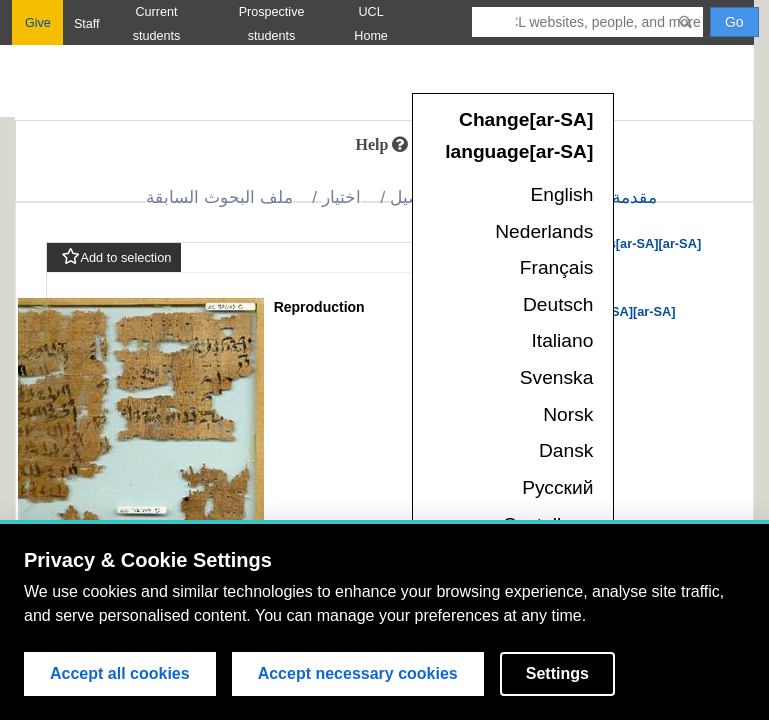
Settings (557, 673)
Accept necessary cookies (358, 673)
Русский (557, 487)
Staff (87, 24)
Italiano (563, 340)
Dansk (566, 450)
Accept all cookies (120, 673)
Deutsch (558, 304)
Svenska (557, 377)
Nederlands (544, 231)
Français (557, 267)
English (561, 194)
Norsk (568, 414)
